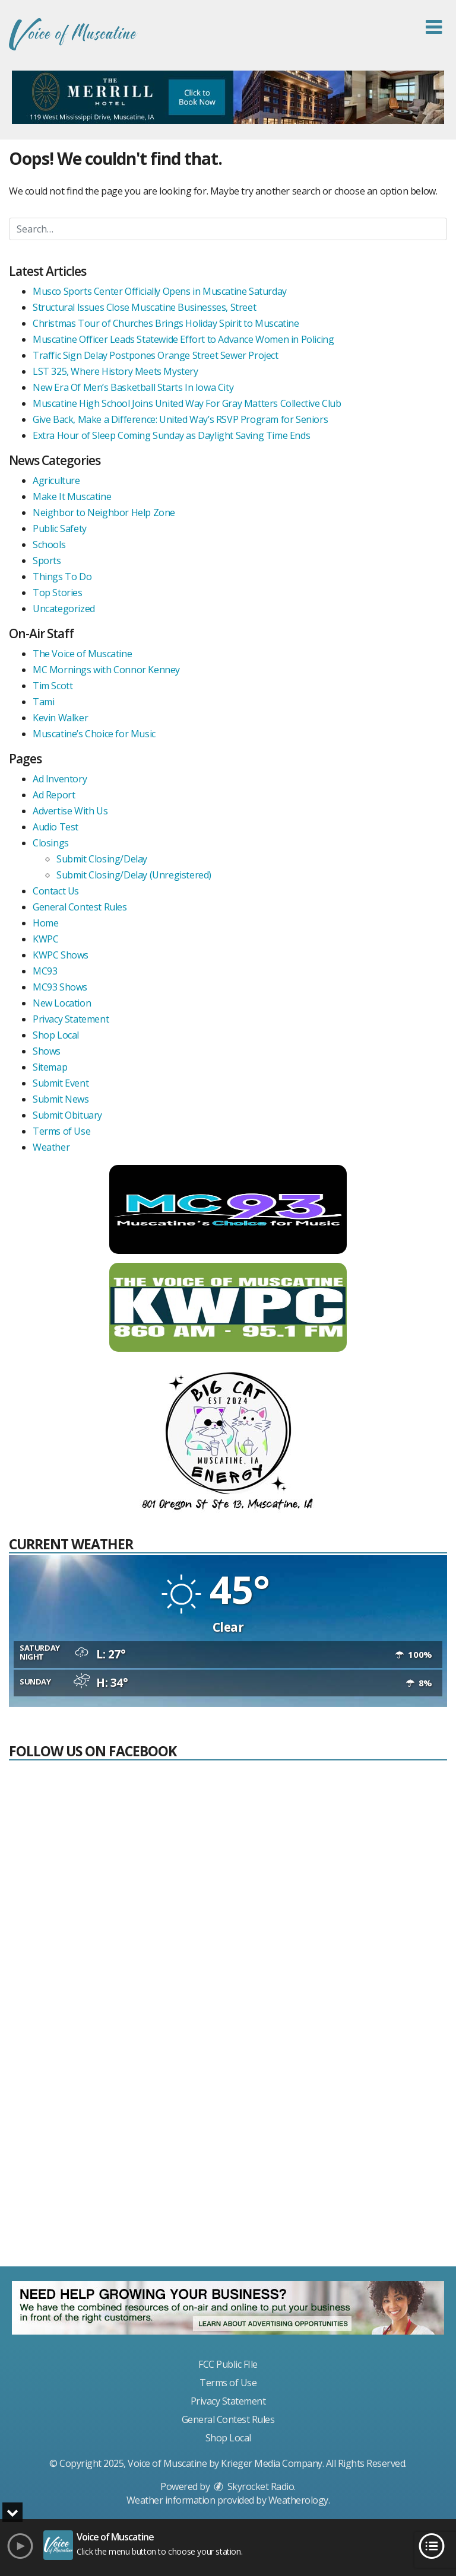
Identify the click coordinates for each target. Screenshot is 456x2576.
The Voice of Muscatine (82, 653)
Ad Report (54, 794)
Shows (47, 1051)
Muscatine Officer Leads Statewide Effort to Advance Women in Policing (183, 339)
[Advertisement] (228, 2169)
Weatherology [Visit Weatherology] (298, 2500)
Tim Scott (52, 685)
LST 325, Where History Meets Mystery (115, 371)
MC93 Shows (60, 987)
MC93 (45, 970)
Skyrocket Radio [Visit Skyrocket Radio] (253, 2486)
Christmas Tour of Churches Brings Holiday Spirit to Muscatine (166, 323)
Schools (49, 544)
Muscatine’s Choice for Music (94, 733)
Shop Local (56, 1035)
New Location (62, 1003)
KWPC (45, 938)
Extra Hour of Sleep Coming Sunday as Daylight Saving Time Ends (171, 435)
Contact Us (56, 890)
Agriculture (56, 480)
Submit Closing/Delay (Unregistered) (133, 874)
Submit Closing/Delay (101, 858)
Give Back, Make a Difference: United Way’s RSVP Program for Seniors (180, 419)
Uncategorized (64, 608)
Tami (43, 701)
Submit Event (60, 1083)
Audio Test (55, 826)
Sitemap (50, 1067)
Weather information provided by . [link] (228, 2500)
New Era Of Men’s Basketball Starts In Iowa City (133, 387)
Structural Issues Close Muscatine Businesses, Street (144, 307)
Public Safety (60, 528)
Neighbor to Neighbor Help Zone (104, 512)
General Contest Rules (80, 906)
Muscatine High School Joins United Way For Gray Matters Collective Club (187, 403)
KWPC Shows (60, 954)
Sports (47, 560)
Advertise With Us (70, 810)
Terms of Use (61, 1131)
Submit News (61, 1099)
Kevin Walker (60, 717)
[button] (433, 27)
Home (45, 922)
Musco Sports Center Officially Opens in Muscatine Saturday (160, 291)
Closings (51, 842)
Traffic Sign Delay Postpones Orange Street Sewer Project (155, 355)
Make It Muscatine (72, 496)
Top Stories (58, 592)
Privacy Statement (71, 1019)
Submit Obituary (67, 1115)
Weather (51, 1147)
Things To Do (62, 576)
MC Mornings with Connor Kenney (106, 669)
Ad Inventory (60, 778)
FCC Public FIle (228, 2364)
